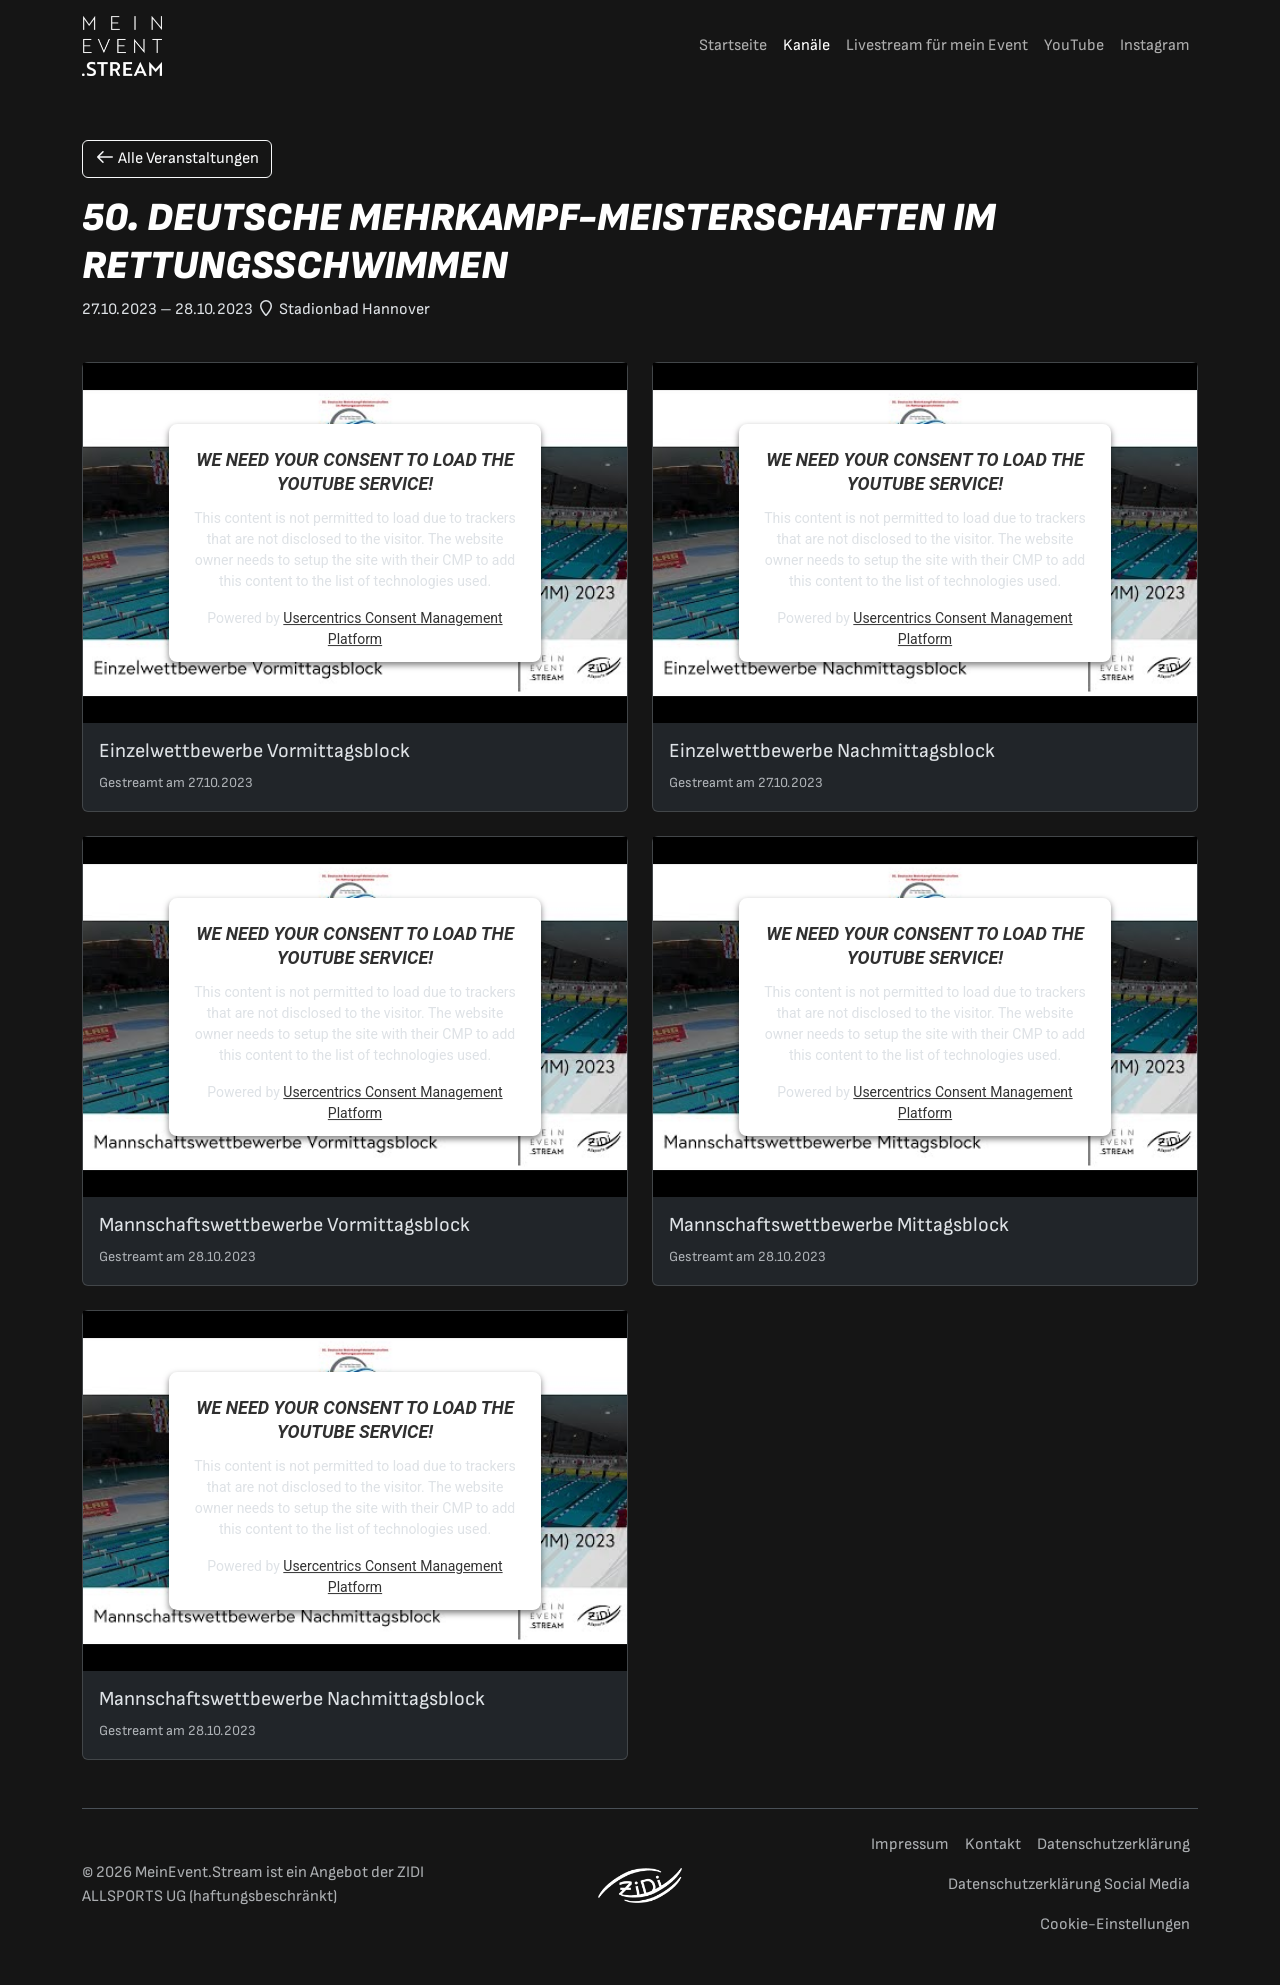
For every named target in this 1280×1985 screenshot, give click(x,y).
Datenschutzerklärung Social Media (1069, 1884)
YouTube (1074, 45)
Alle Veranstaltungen (177, 158)
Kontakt (993, 1844)
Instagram (1155, 45)
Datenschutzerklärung (1113, 1844)
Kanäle (806, 45)
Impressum (910, 1844)
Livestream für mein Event (937, 45)
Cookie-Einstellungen (1115, 1924)
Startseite (733, 45)
